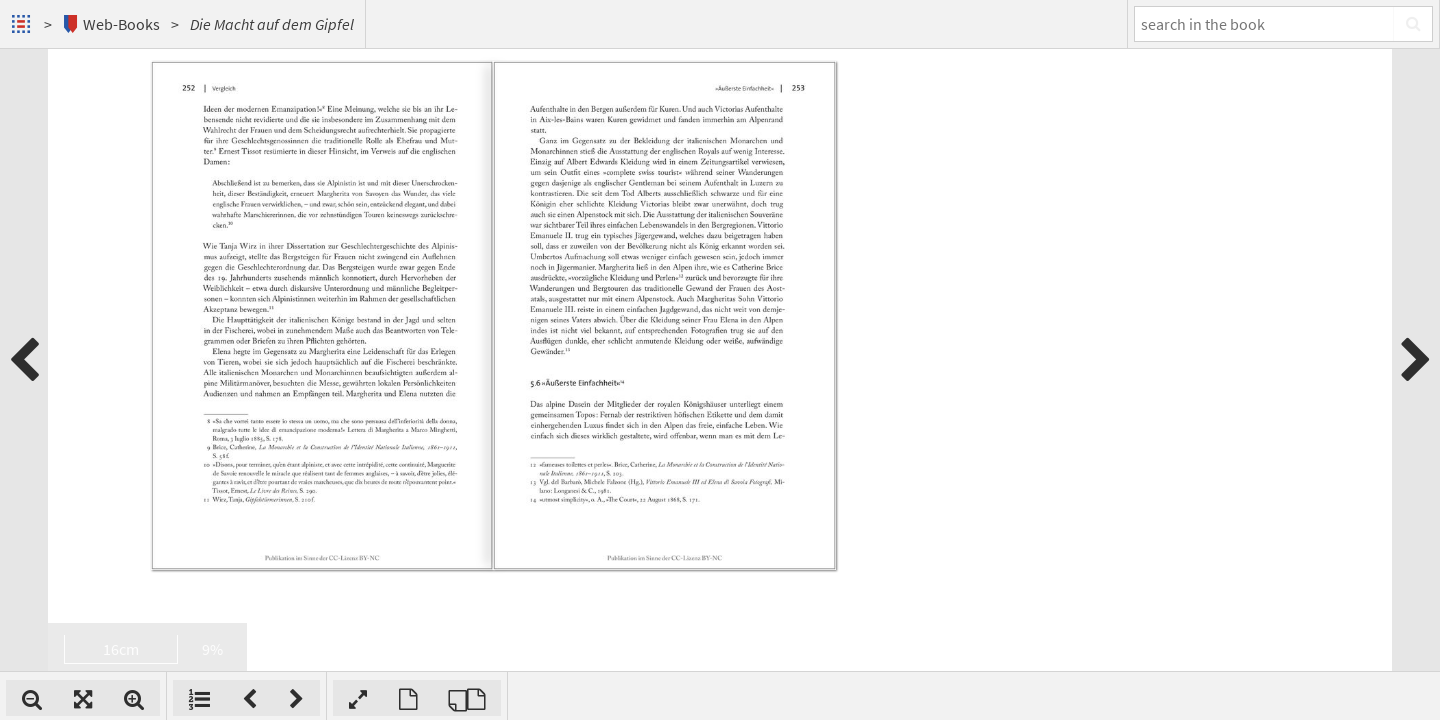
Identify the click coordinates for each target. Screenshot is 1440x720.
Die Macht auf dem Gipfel (272, 24)
